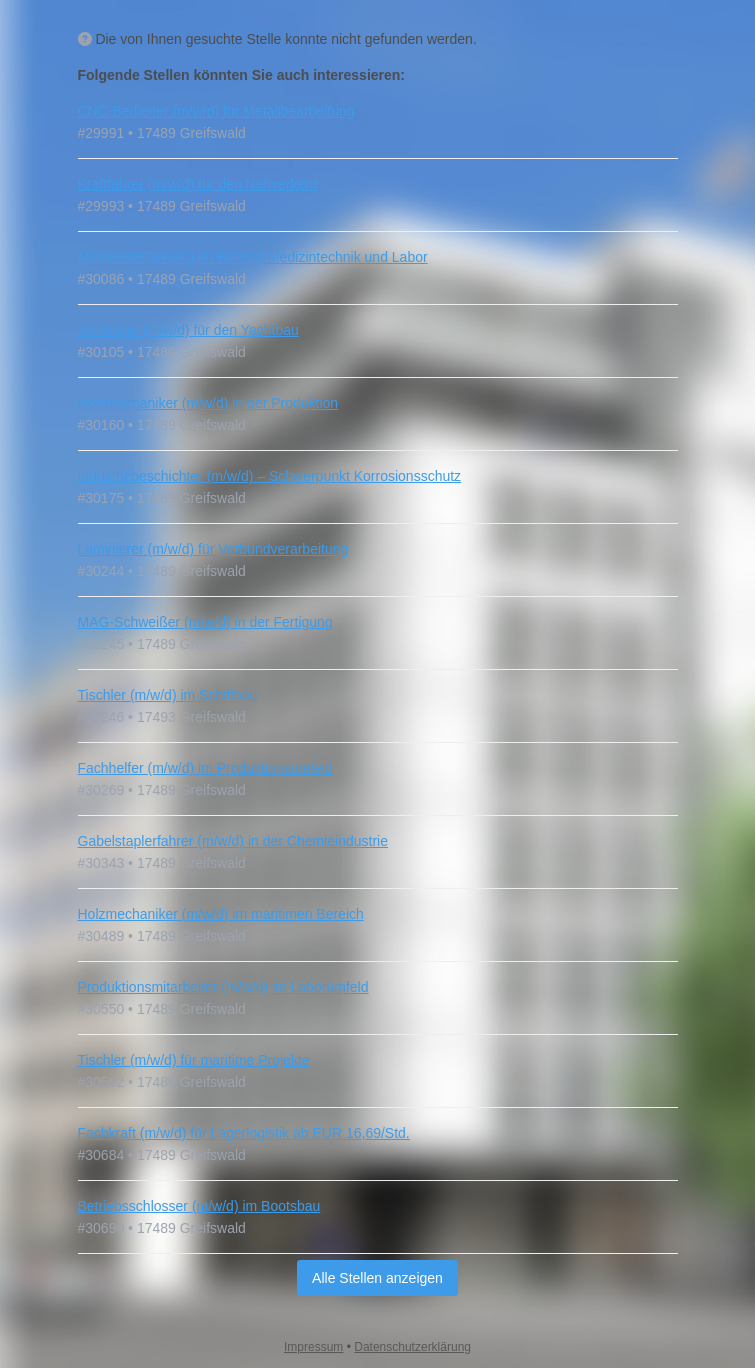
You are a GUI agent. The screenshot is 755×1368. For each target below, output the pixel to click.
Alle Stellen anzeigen (377, 1278)
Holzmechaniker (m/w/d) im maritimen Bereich (221, 914)
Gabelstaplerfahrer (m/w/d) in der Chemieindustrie (233, 841)
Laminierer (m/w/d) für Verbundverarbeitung (213, 549)
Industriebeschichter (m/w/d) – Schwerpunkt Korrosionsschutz (270, 476)
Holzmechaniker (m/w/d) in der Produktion (208, 403)
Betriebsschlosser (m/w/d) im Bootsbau (199, 1206)
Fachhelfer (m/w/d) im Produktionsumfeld (205, 768)
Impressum (313, 1347)
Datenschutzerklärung (412, 1347)
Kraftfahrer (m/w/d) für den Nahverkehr (198, 184)
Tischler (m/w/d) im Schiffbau (168, 695)
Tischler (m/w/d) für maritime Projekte (194, 1060)
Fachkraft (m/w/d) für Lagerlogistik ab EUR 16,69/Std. (244, 1133)
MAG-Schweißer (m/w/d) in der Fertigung (205, 622)
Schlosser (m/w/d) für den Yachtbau (188, 330)
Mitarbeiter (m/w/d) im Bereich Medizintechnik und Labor (253, 257)
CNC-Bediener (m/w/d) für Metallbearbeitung (216, 111)
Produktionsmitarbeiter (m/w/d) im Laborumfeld (223, 987)
